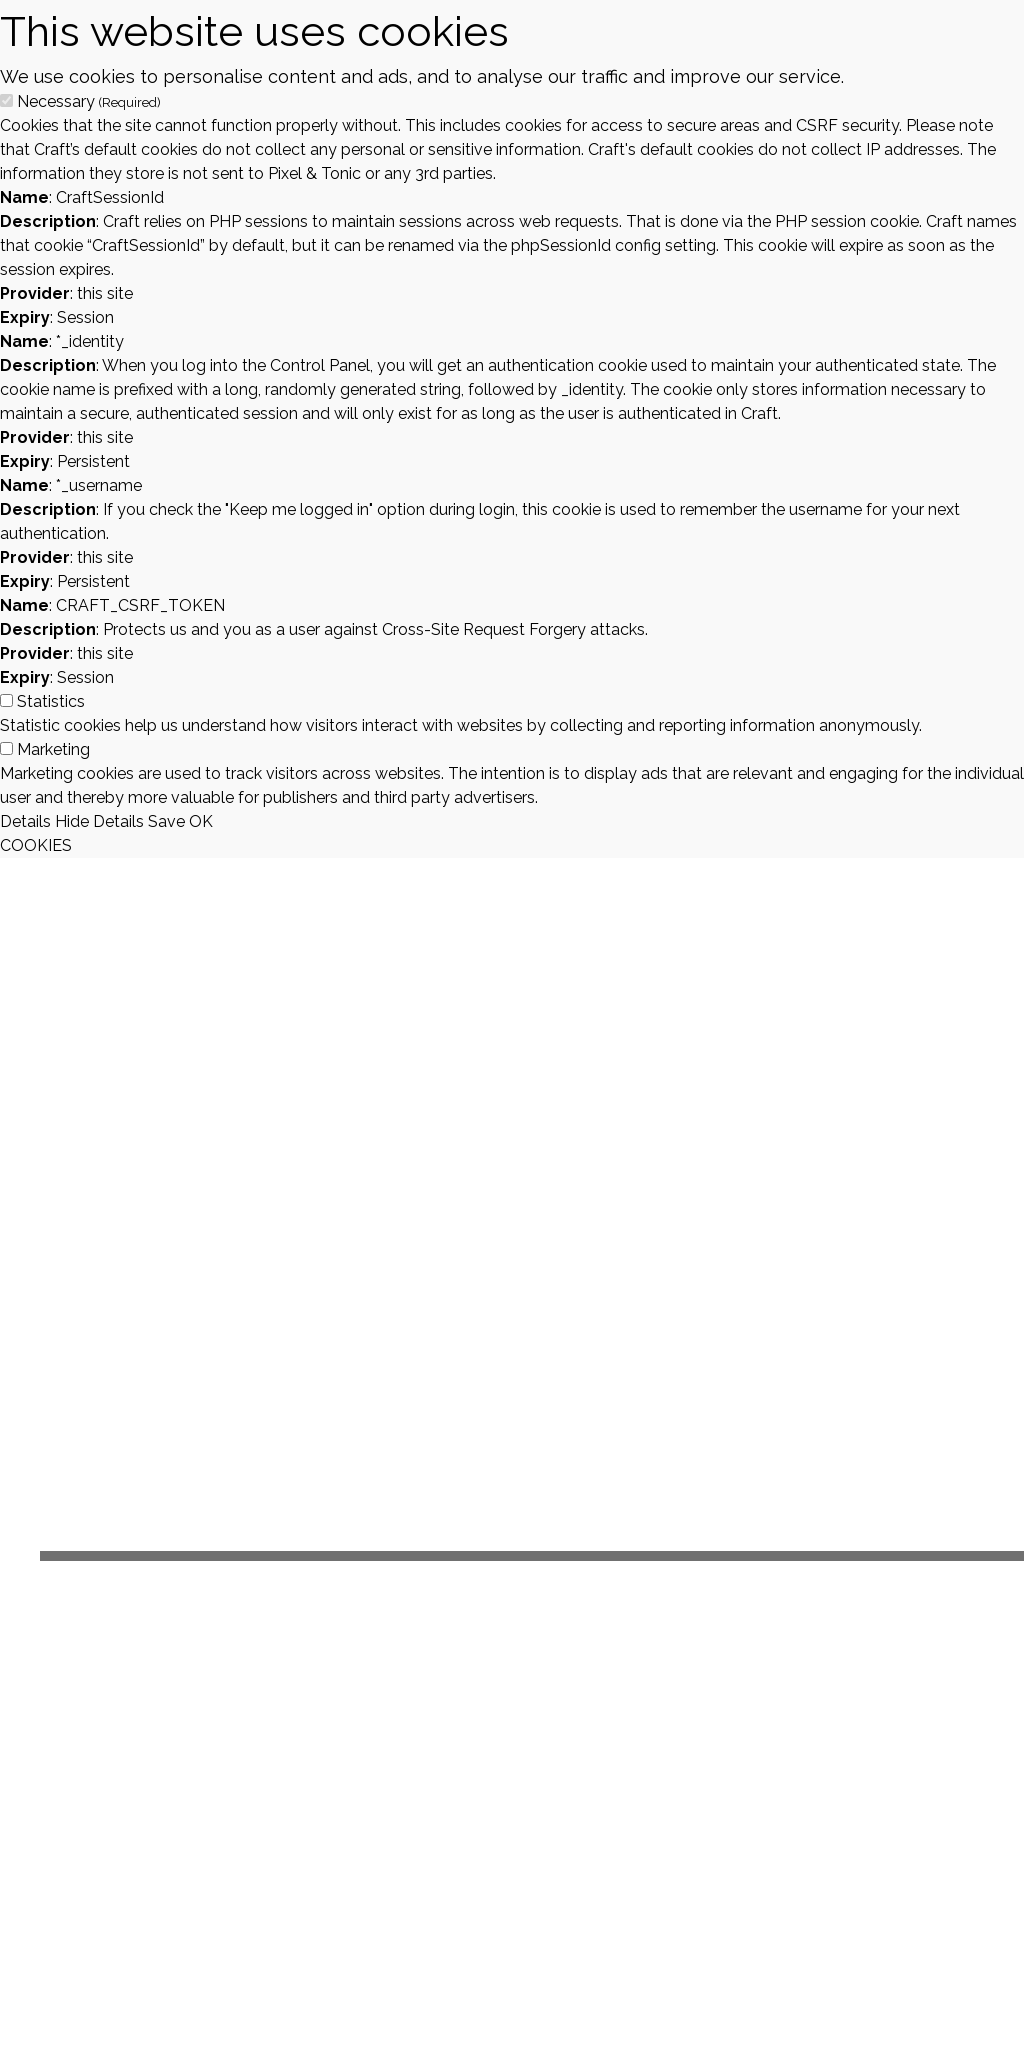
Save (166, 821)
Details (25, 821)
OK (201, 821)
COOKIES (36, 845)
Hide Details (99, 821)
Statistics (51, 701)
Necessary (89, 101)
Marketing (53, 749)
